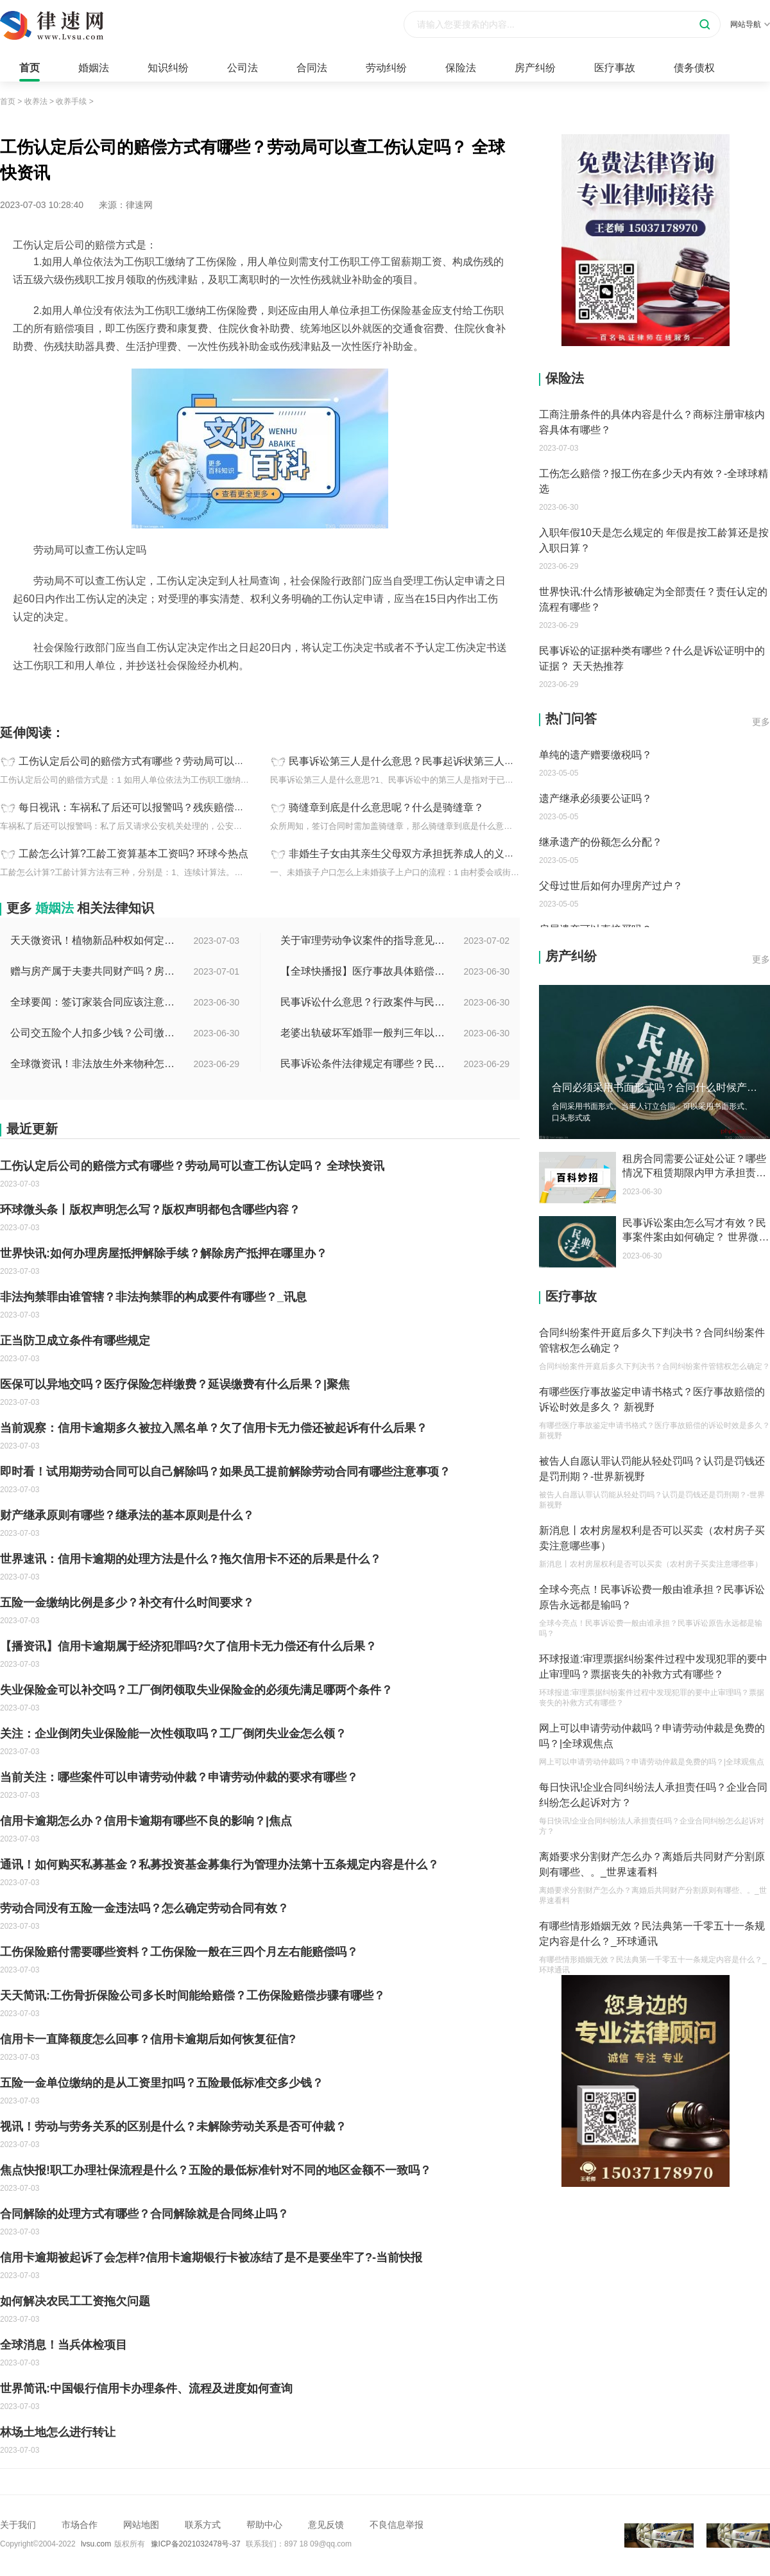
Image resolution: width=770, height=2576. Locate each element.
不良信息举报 (397, 2524)
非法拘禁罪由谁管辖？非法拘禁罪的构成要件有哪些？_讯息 (153, 1297)
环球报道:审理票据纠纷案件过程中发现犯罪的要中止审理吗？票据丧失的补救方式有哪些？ (653, 1666)
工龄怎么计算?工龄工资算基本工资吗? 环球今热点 (133, 853)
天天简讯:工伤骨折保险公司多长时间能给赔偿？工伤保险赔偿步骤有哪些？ (192, 1995)
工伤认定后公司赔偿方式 (79, 694)
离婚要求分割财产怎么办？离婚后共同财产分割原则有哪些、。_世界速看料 (652, 1864)
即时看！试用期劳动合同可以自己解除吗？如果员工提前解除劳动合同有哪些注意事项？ (225, 1471)
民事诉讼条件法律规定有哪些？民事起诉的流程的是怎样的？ (363, 1063)
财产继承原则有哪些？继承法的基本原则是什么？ (127, 1515)
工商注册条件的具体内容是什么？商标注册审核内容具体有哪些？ (652, 422)
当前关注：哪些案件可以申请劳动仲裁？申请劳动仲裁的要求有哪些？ (179, 1777)
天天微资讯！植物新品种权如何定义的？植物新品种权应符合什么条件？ (93, 940)
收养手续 (71, 101)
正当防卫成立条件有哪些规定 (75, 1340)
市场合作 (80, 2524)
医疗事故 (614, 67)
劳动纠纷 (386, 67)
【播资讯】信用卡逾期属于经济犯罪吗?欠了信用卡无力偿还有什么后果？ (188, 1646)
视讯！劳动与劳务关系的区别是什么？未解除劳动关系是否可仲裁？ (173, 2126)
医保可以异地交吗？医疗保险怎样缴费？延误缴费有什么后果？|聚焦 (175, 1384)
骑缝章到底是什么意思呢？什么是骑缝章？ (386, 807)
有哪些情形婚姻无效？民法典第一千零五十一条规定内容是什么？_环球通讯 (652, 1933)
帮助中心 (264, 2524)
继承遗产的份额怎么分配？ (600, 842)
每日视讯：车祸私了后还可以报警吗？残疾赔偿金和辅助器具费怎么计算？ (188, 807)
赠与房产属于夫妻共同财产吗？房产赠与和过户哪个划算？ (93, 971)
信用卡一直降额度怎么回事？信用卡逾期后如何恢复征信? (148, 2039)
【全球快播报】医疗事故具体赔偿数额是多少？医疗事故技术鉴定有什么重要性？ (363, 971)
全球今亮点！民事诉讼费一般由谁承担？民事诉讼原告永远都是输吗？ (652, 1597)
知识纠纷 (168, 67)
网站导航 (750, 24)
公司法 (242, 67)
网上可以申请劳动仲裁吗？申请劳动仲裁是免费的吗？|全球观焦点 (652, 1736)
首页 (29, 67)
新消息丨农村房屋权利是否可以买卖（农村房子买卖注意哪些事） (652, 1538)
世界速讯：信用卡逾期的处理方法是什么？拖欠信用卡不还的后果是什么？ (190, 1559)
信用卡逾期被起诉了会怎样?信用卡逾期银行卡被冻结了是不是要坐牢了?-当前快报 (211, 2257)
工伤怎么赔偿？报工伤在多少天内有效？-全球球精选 (653, 481)
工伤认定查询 (158, 694)
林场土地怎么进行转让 (58, 2432)
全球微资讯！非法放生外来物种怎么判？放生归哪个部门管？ (93, 1063)
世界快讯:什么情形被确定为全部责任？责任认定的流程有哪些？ (653, 599)
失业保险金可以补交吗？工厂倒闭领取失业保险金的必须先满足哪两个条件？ (196, 1690)
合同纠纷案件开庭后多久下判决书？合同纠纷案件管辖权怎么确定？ (652, 1340)
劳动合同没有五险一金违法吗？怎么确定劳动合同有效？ (144, 1908)
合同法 (311, 67)
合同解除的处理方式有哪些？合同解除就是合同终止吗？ (144, 2213)
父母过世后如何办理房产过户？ (611, 885)
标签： (13, 694)
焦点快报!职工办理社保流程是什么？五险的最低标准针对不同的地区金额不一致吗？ (215, 2170)
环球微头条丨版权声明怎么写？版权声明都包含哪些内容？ (150, 1209)
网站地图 (141, 2524)
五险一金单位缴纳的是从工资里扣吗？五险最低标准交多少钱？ (161, 2082)
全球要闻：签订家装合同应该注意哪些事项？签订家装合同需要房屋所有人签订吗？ (93, 1001)
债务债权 (694, 67)
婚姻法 (93, 67)
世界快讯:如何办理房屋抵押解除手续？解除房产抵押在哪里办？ (163, 1253)
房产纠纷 (535, 67)
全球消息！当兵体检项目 (63, 2344)
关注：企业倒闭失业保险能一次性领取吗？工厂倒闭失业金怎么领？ (173, 1733)
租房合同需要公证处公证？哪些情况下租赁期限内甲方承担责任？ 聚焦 (694, 1166)
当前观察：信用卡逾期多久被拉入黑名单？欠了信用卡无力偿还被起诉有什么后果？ (213, 1428)
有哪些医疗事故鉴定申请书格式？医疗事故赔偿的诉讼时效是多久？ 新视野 (652, 1399)
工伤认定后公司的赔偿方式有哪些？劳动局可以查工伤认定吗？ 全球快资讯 (189, 761)
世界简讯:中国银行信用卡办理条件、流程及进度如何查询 (146, 2388)
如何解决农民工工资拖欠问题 (75, 2301)
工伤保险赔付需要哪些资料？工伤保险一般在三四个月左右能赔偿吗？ (179, 1951)
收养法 (35, 101)
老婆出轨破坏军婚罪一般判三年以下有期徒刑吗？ (363, 1032)
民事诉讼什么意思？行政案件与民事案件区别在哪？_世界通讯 (363, 1001)
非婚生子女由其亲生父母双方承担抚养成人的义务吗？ (412, 853)
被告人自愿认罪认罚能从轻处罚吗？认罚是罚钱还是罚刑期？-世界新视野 (652, 1469)
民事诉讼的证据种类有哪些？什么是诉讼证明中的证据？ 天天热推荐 (652, 658)
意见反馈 (326, 2524)
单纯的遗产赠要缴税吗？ (595, 754)
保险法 (460, 67)
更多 (761, 722)
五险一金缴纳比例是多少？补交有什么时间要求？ (127, 1602)
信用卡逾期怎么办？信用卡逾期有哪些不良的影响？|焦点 (146, 1821)
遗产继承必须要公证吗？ (595, 798)
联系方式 (203, 2524)
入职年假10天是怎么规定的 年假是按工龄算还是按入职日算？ (654, 540)
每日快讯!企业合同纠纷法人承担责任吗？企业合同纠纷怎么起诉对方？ (653, 1795)
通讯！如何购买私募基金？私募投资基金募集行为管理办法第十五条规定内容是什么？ (219, 1864)
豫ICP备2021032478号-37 (196, 2543)
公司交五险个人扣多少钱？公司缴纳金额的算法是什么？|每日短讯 (93, 1032)
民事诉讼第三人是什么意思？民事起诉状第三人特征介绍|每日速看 (439, 761)
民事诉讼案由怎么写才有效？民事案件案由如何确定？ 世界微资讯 (695, 1230)
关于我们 (18, 2524)
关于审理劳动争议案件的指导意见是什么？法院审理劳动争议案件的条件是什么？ (363, 940)
